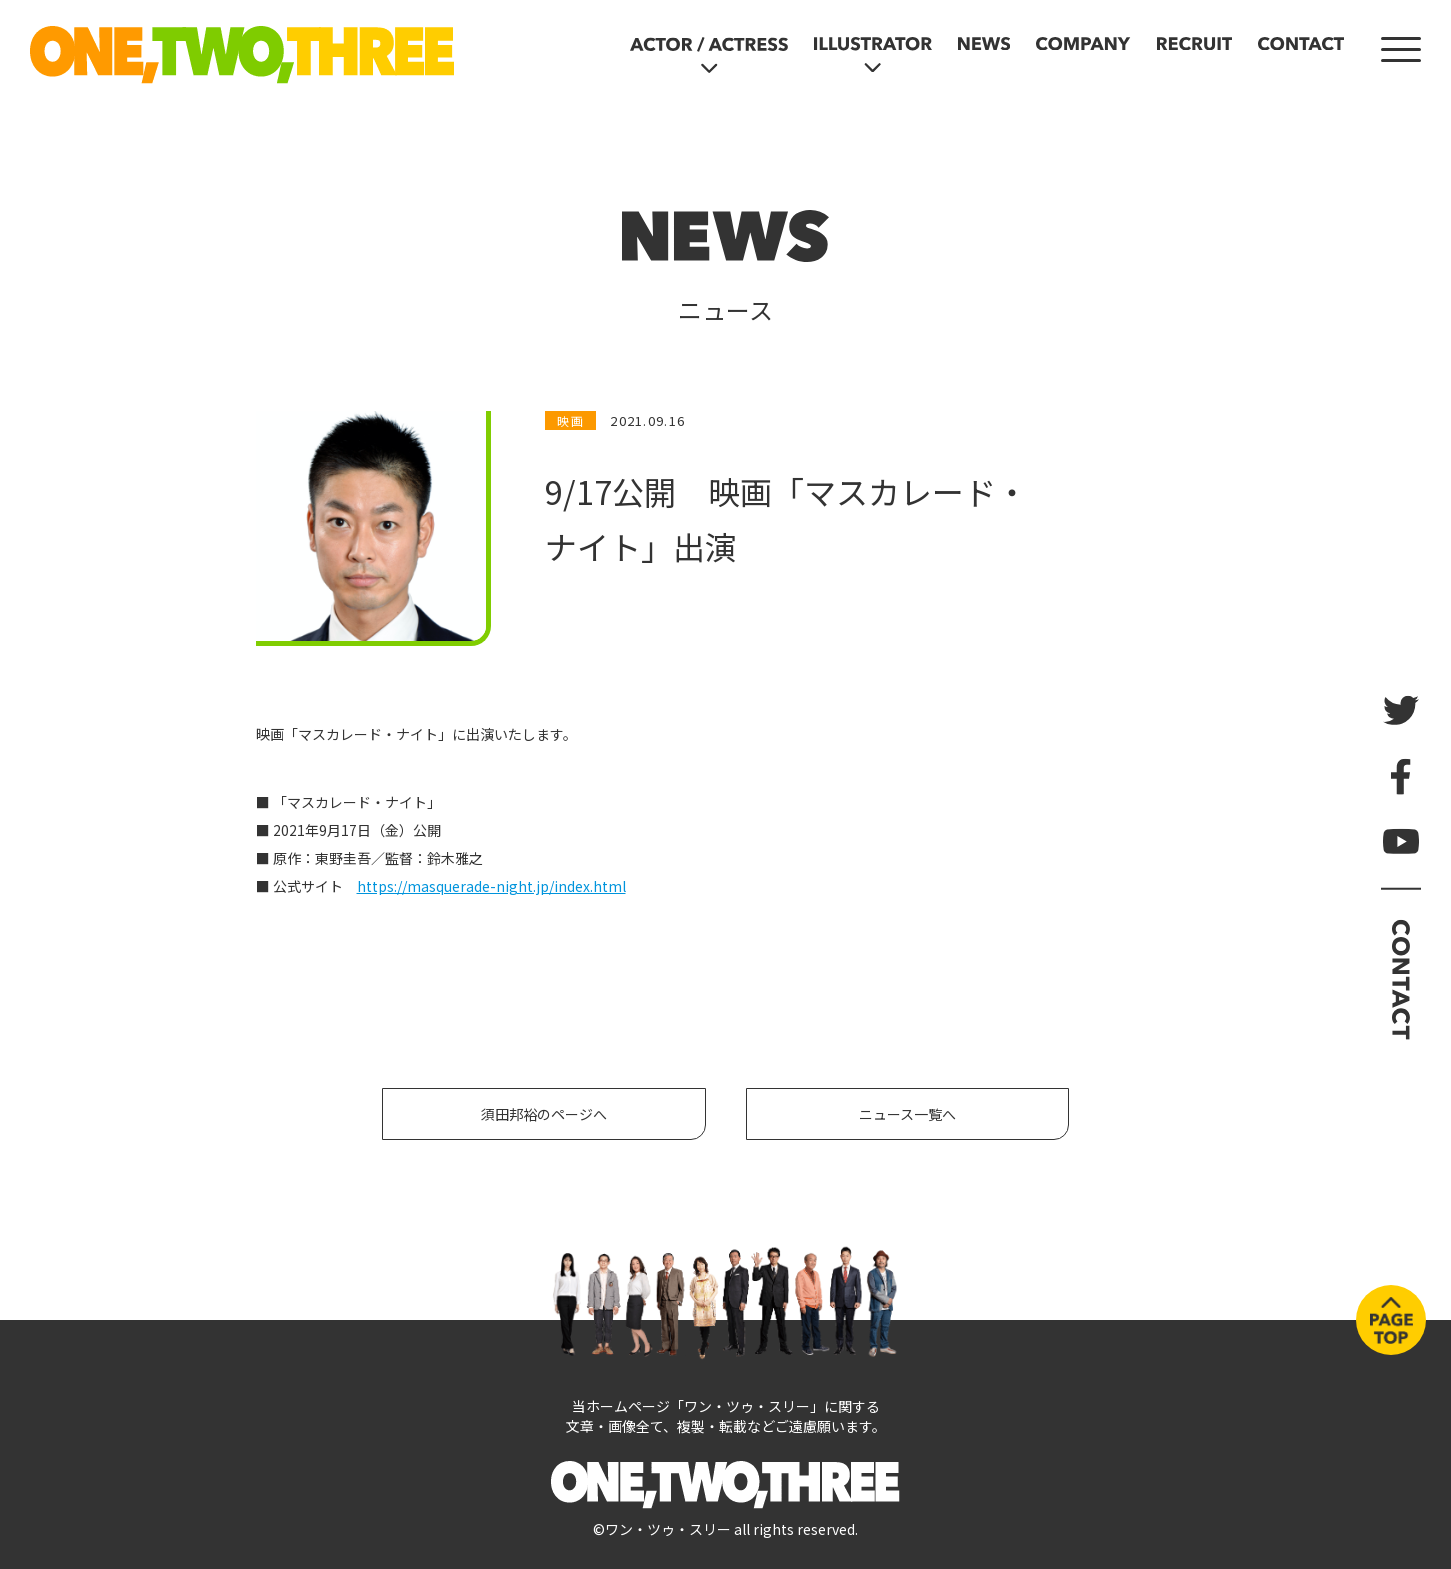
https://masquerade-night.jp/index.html (491, 886)
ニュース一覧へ (907, 1114)
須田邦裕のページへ (544, 1114)
